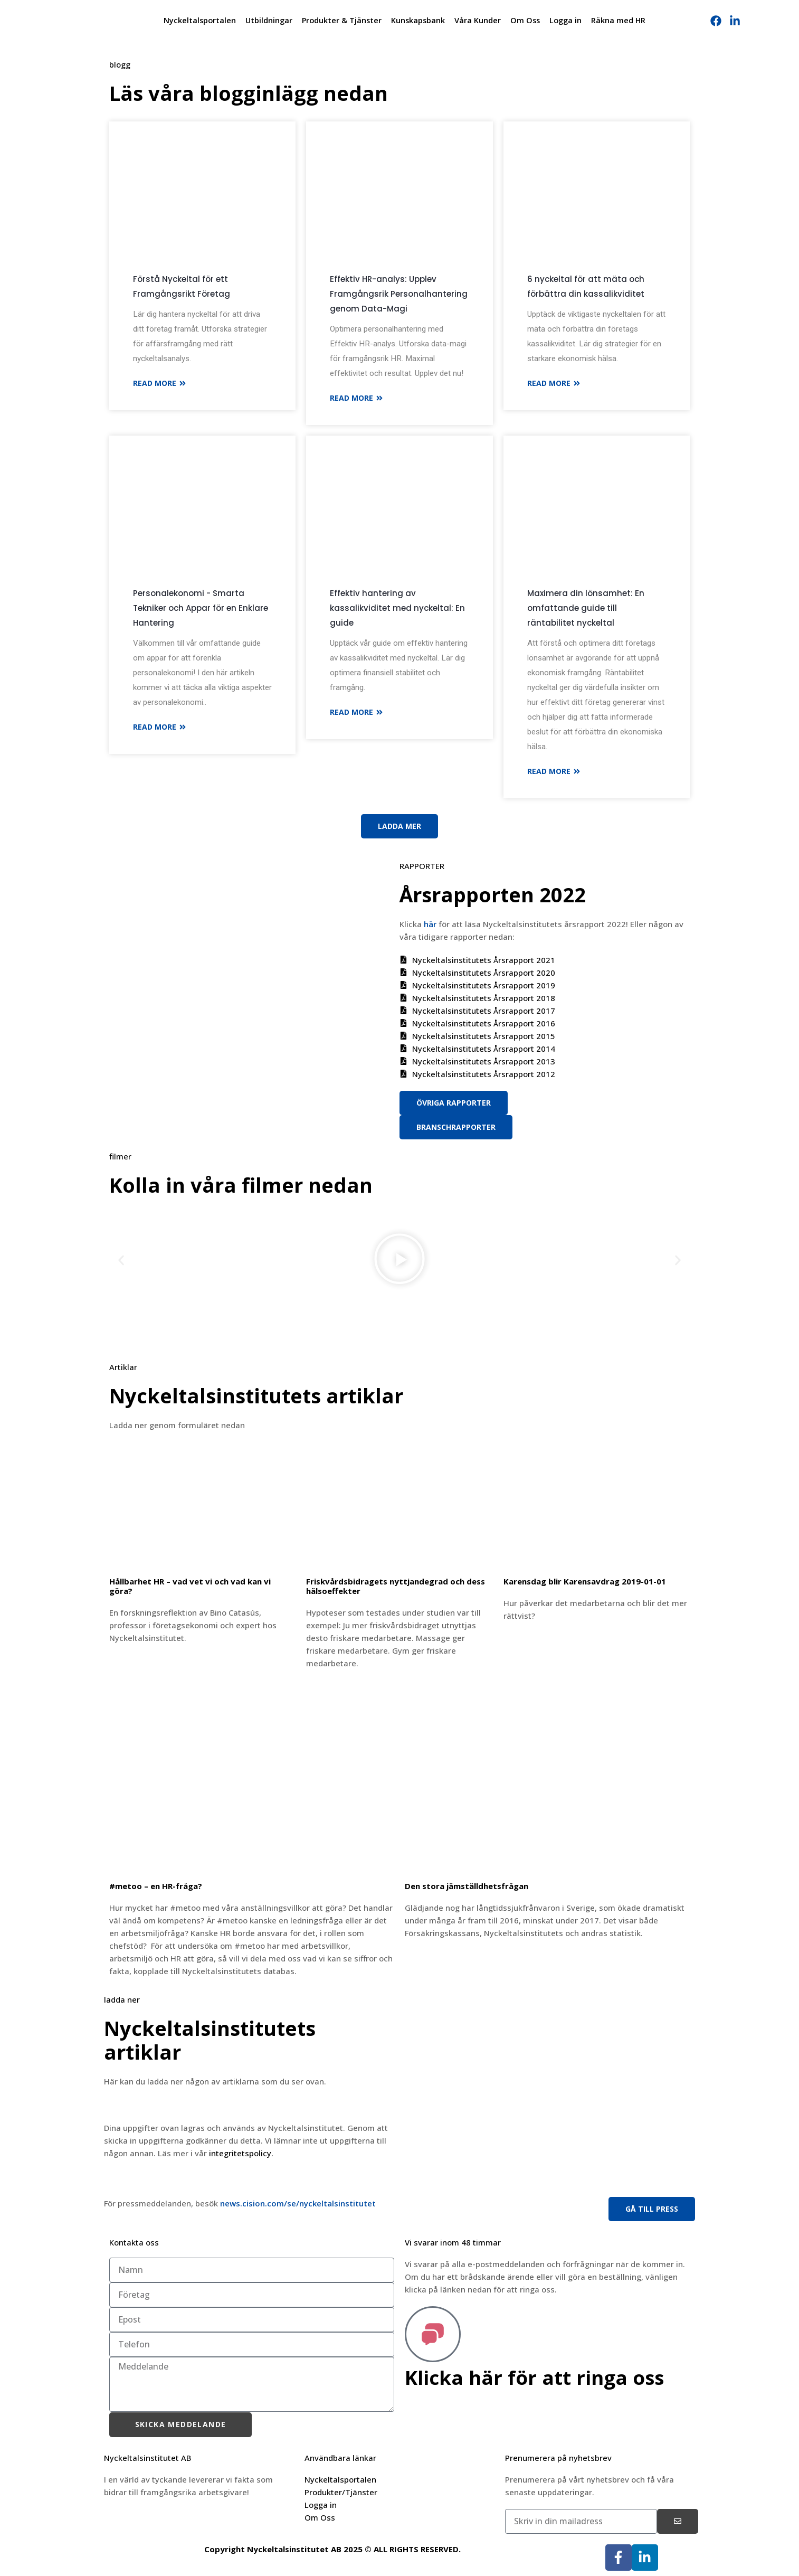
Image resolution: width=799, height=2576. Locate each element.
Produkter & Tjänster (342, 20)
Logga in (565, 20)
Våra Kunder (477, 20)
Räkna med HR (618, 20)
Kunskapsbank (418, 20)
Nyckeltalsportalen (200, 20)
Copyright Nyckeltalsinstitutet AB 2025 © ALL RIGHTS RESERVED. (332, 2549)
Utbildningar (268, 20)
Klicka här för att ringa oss (539, 2377)
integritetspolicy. (241, 2153)
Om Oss (525, 20)
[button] (121, 1260)
